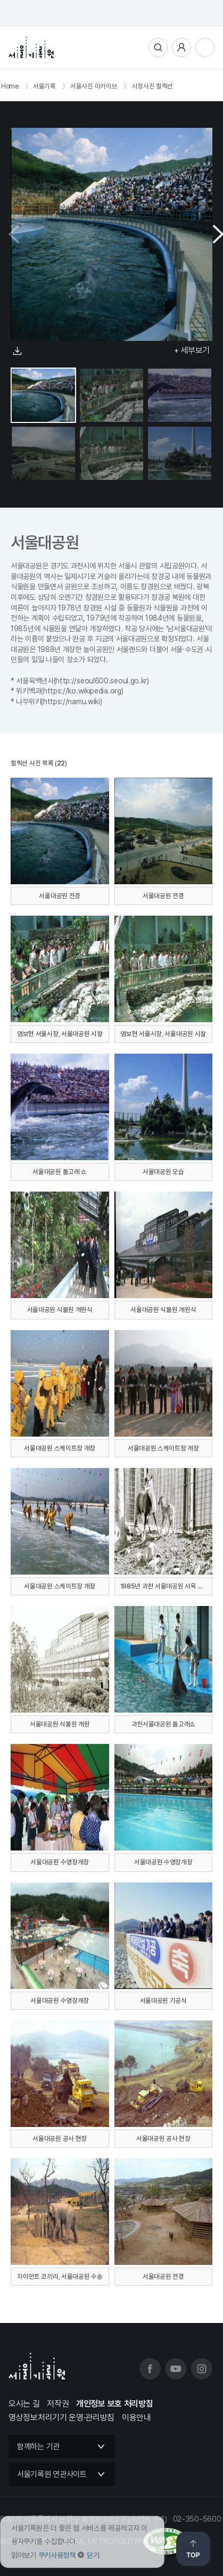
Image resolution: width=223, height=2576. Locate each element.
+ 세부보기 (192, 350)
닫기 (93, 2555)
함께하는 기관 (38, 2446)
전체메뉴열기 (204, 47)
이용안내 (136, 2417)
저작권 (58, 2404)
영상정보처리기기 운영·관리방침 (61, 2417)
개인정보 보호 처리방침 (114, 2404)
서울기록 (44, 86)
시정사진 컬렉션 (153, 86)
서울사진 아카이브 (93, 86)
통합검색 (158, 47)
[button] (213, 234)
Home (10, 86)
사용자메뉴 (181, 47)
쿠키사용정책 (57, 2555)
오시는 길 (24, 2404)
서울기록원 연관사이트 (52, 2474)
